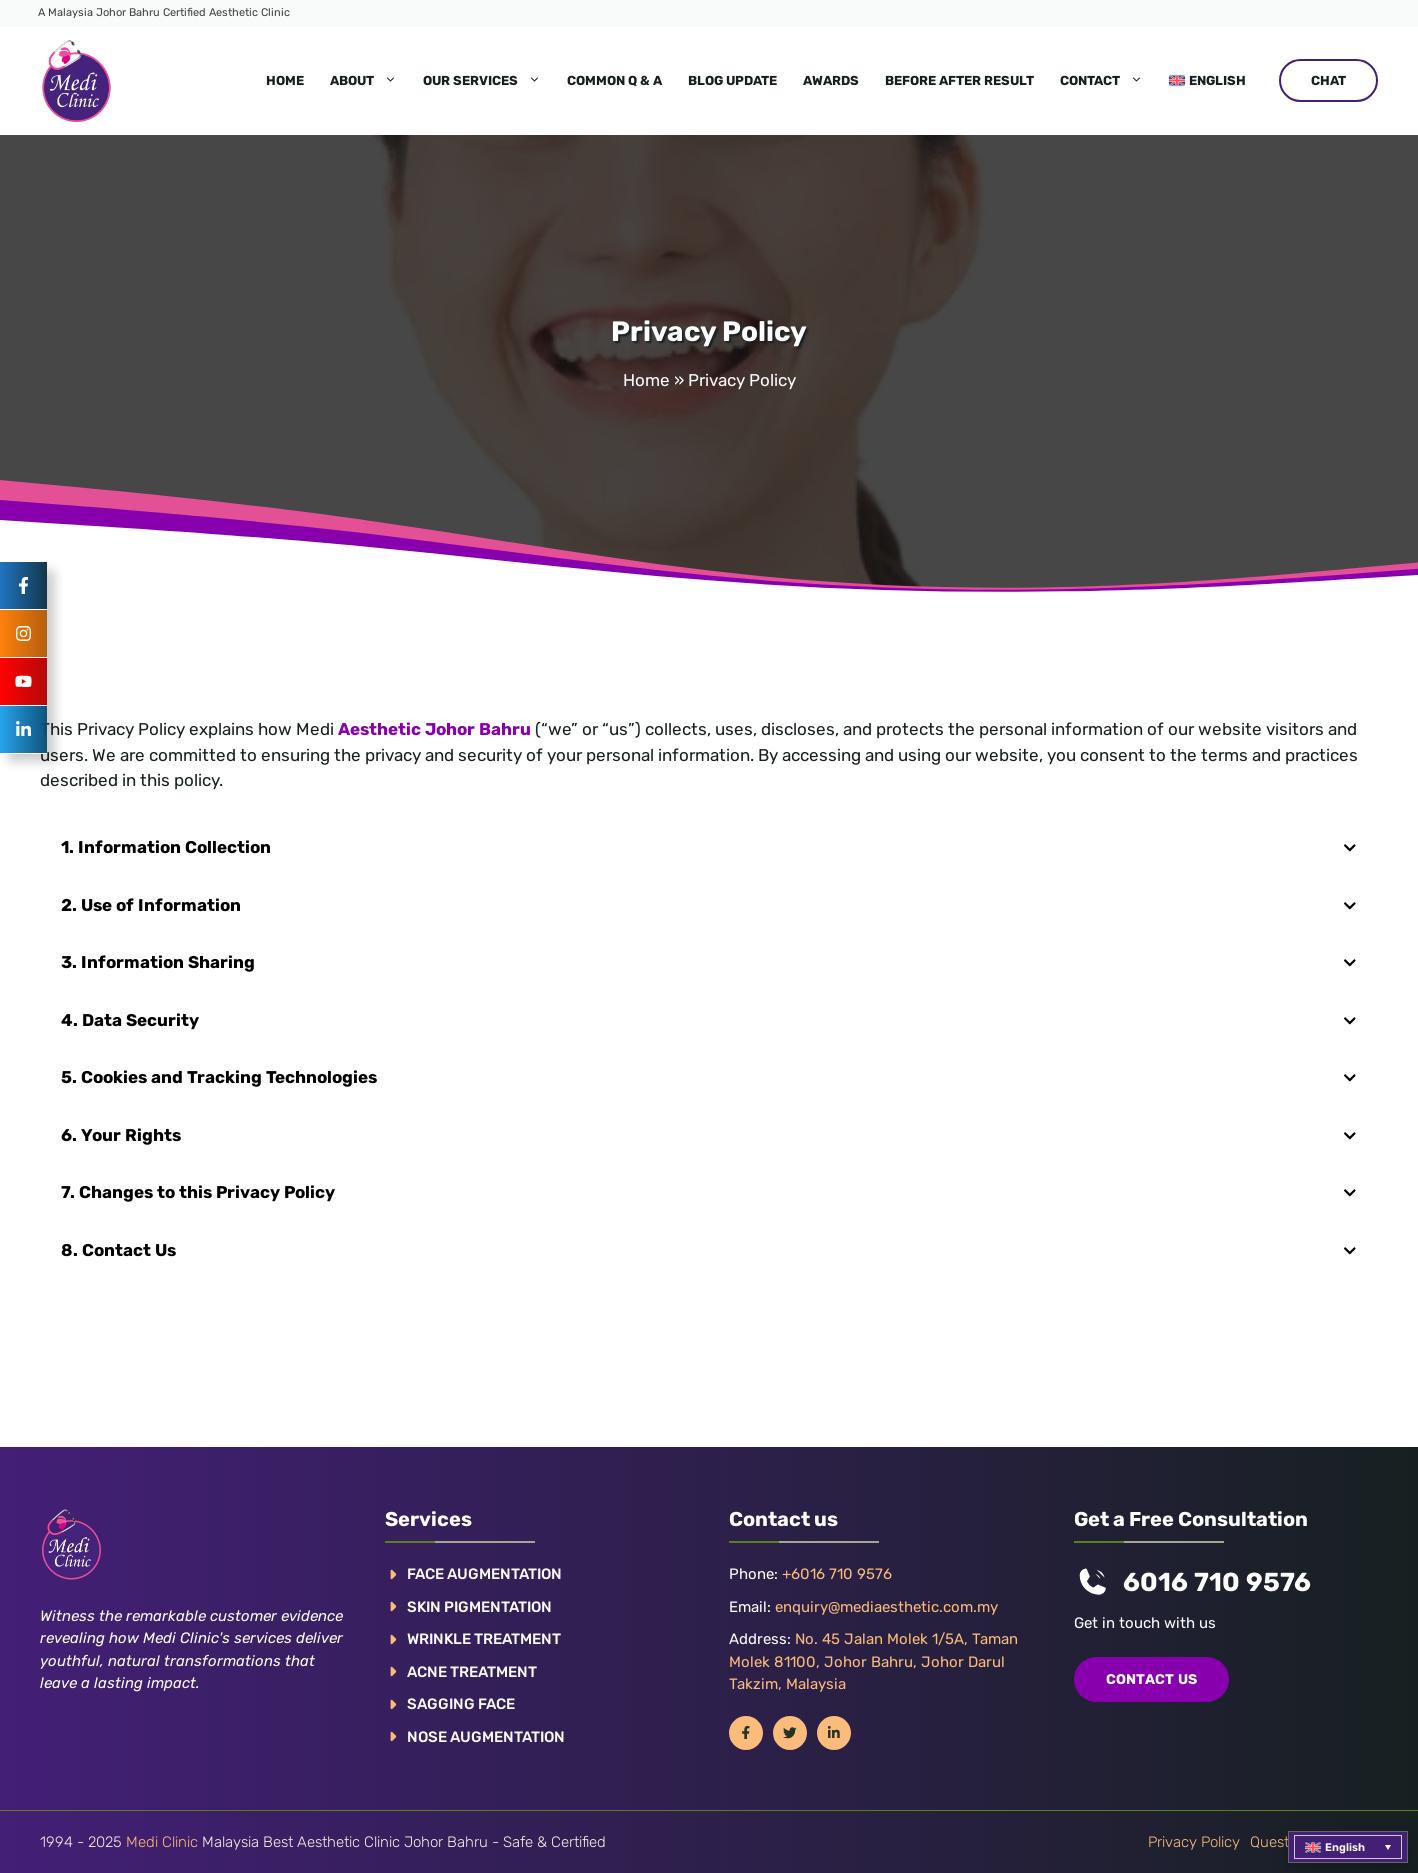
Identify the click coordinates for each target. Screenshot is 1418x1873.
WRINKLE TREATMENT (484, 1639)
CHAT (1328, 80)
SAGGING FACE (461, 1704)
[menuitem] (1207, 81)
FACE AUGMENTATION (484, 1574)
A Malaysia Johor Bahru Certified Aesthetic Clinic (164, 12)
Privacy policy (1194, 1842)
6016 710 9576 (1217, 1582)
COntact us (1152, 1679)
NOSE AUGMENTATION (486, 1737)
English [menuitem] (1345, 1847)
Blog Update (732, 80)
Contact (1108, 81)
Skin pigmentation (479, 1607)
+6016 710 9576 (837, 1574)
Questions (1283, 1842)
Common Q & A (614, 80)
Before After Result (959, 80)
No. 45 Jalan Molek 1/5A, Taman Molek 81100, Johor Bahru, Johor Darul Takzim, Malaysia (873, 1661)
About (370, 81)
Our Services (488, 81)
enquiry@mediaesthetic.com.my (886, 1607)
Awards (831, 80)
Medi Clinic (162, 1842)
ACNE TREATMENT (472, 1672)
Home (285, 80)
